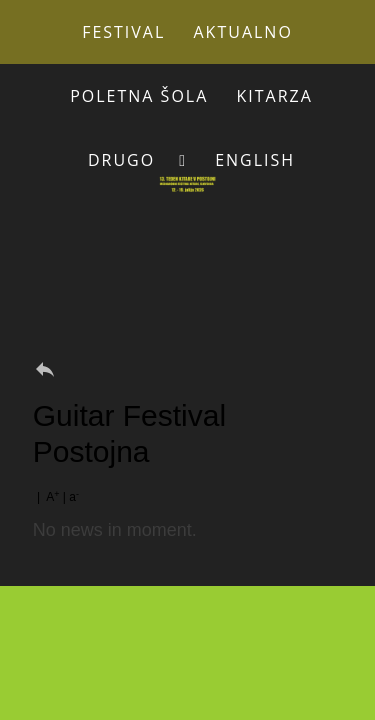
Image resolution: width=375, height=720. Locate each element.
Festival (123, 32)
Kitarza (274, 96)
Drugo (121, 160)
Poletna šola (139, 96)
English (255, 160)
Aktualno (243, 32)
